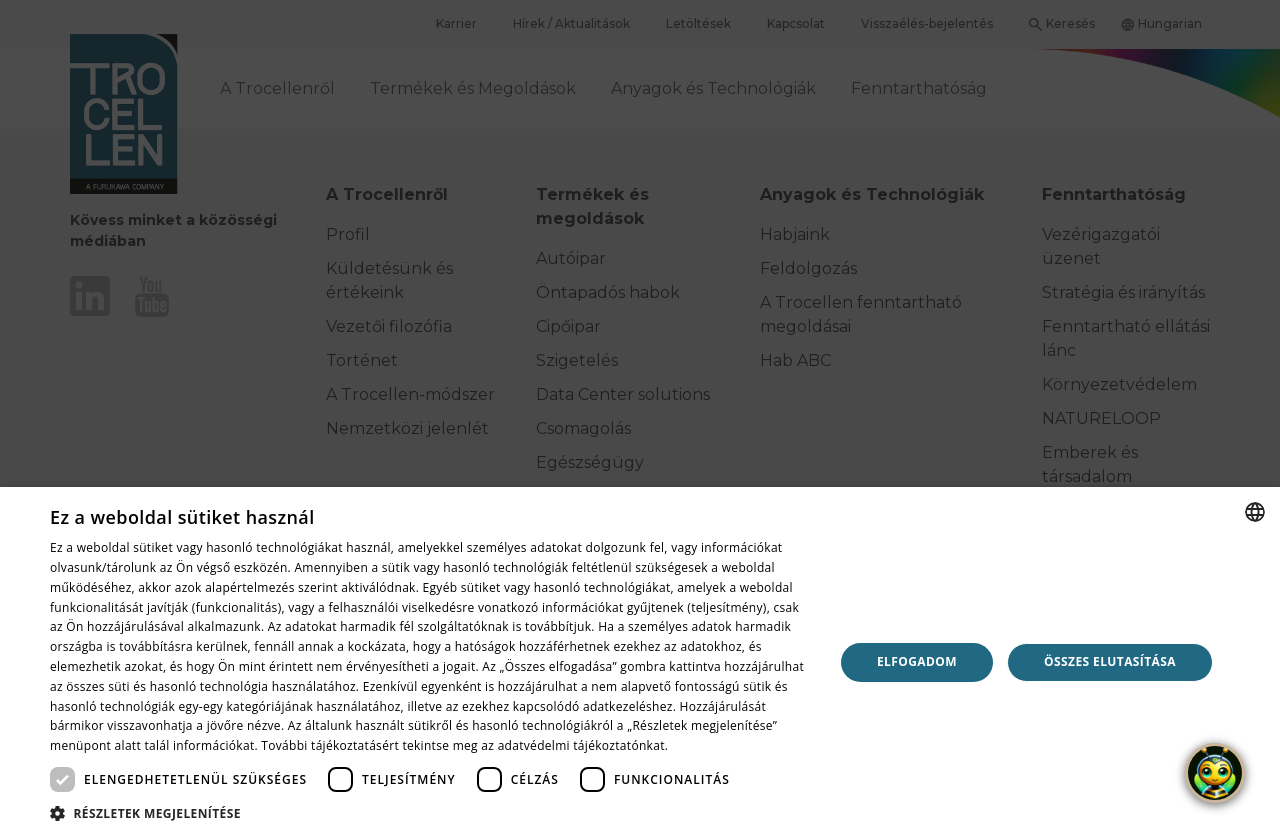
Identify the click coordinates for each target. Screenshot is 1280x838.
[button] (430, 813)
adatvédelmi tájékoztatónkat (581, 745)
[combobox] (1255, 512)
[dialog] (640, 662)
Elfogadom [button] (917, 661)
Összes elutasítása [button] (1110, 661)
